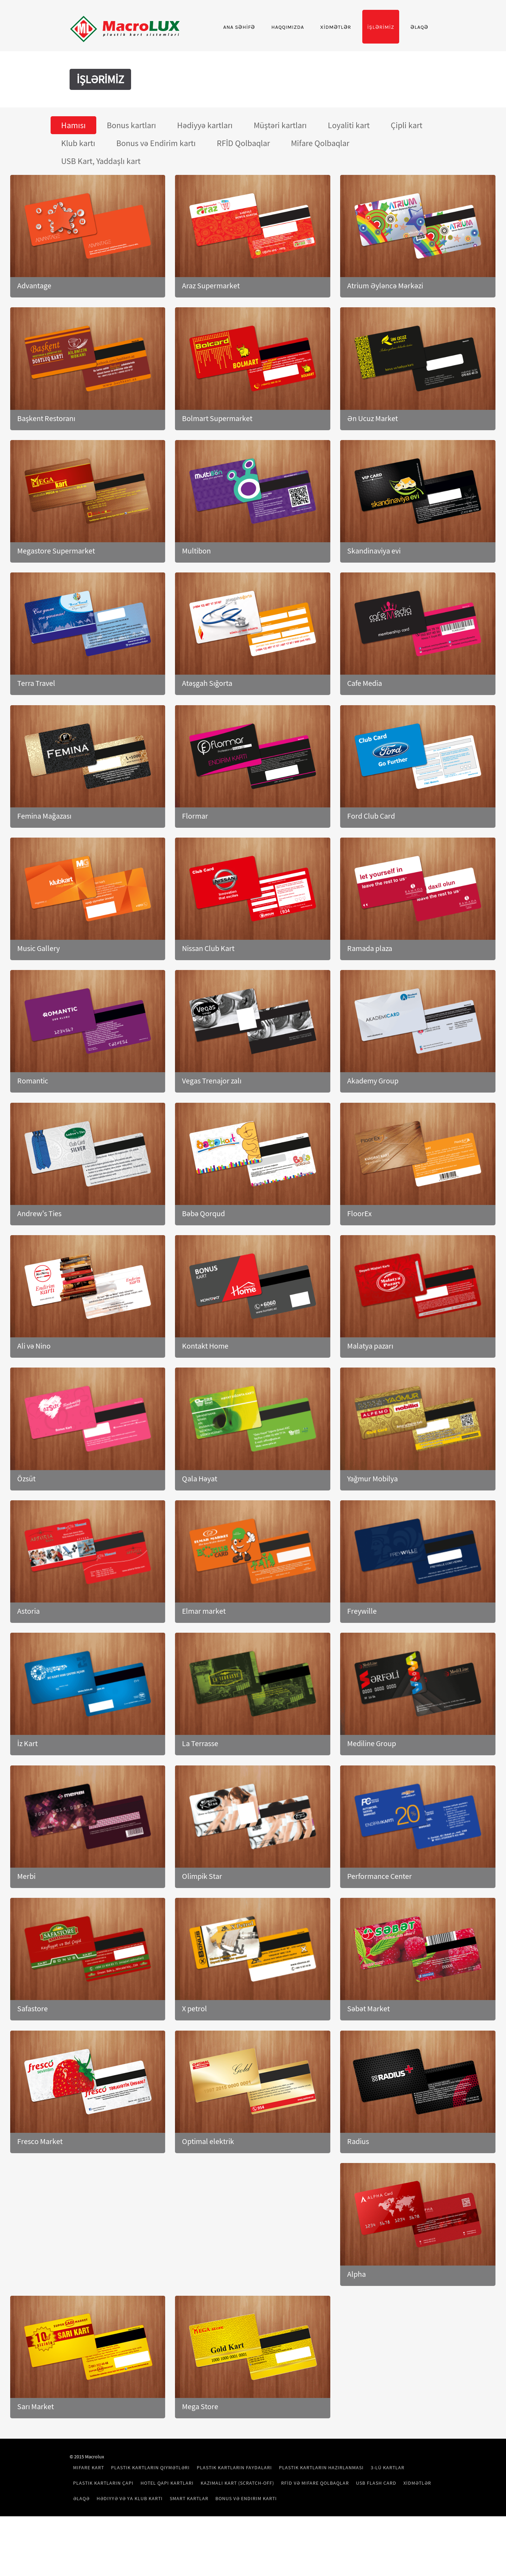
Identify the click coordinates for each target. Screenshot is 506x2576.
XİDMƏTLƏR (303, 71)
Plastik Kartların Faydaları (266, 2512)
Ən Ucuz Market (372, 462)
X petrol (194, 2053)
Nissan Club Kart (208, 992)
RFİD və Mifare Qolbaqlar (139, 2542)
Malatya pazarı (370, 1390)
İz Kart (27, 1787)
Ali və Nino (34, 1390)
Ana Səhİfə (207, 71)
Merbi (26, 1920)
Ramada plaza (369, 992)
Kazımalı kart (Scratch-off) (309, 2527)
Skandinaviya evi (374, 594)
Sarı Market (35, 2451)
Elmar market (204, 1655)
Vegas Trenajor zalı (211, 1125)
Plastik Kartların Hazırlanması (353, 2512)
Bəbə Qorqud (203, 1257)
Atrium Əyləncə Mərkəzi (385, 330)
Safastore (32, 2053)
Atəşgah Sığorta (207, 727)
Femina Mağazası (44, 860)
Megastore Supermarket (56, 594)
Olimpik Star (202, 1920)
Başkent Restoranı (46, 462)
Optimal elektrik (208, 2185)
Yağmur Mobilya (372, 1522)
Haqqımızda (256, 71)
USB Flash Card (200, 2542)
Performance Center (379, 1920)
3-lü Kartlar (121, 2527)
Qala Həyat (199, 1522)
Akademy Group (372, 1125)
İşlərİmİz (349, 71)
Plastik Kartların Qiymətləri (182, 2512)
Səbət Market (368, 2053)
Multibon (196, 594)
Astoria (28, 1655)
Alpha (356, 2318)
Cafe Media (364, 727)
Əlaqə (388, 71)
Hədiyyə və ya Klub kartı (318, 2542)
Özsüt (26, 1522)
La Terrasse (200, 1787)
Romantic (32, 1125)
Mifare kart (120, 2512)
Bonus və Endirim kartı (135, 2558)
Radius (358, 2185)
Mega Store (200, 2451)
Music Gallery (38, 992)
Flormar (195, 860)
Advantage (34, 330)
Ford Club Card (371, 860)
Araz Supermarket (211, 330)
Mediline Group (371, 1787)
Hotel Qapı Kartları (239, 2527)
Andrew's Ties (39, 1257)
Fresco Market (40, 2185)
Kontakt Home (205, 1390)
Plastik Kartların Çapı (175, 2527)
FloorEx (359, 1257)
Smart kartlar (377, 2542)
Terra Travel (36, 727)
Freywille (362, 1655)
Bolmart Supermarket (217, 462)
